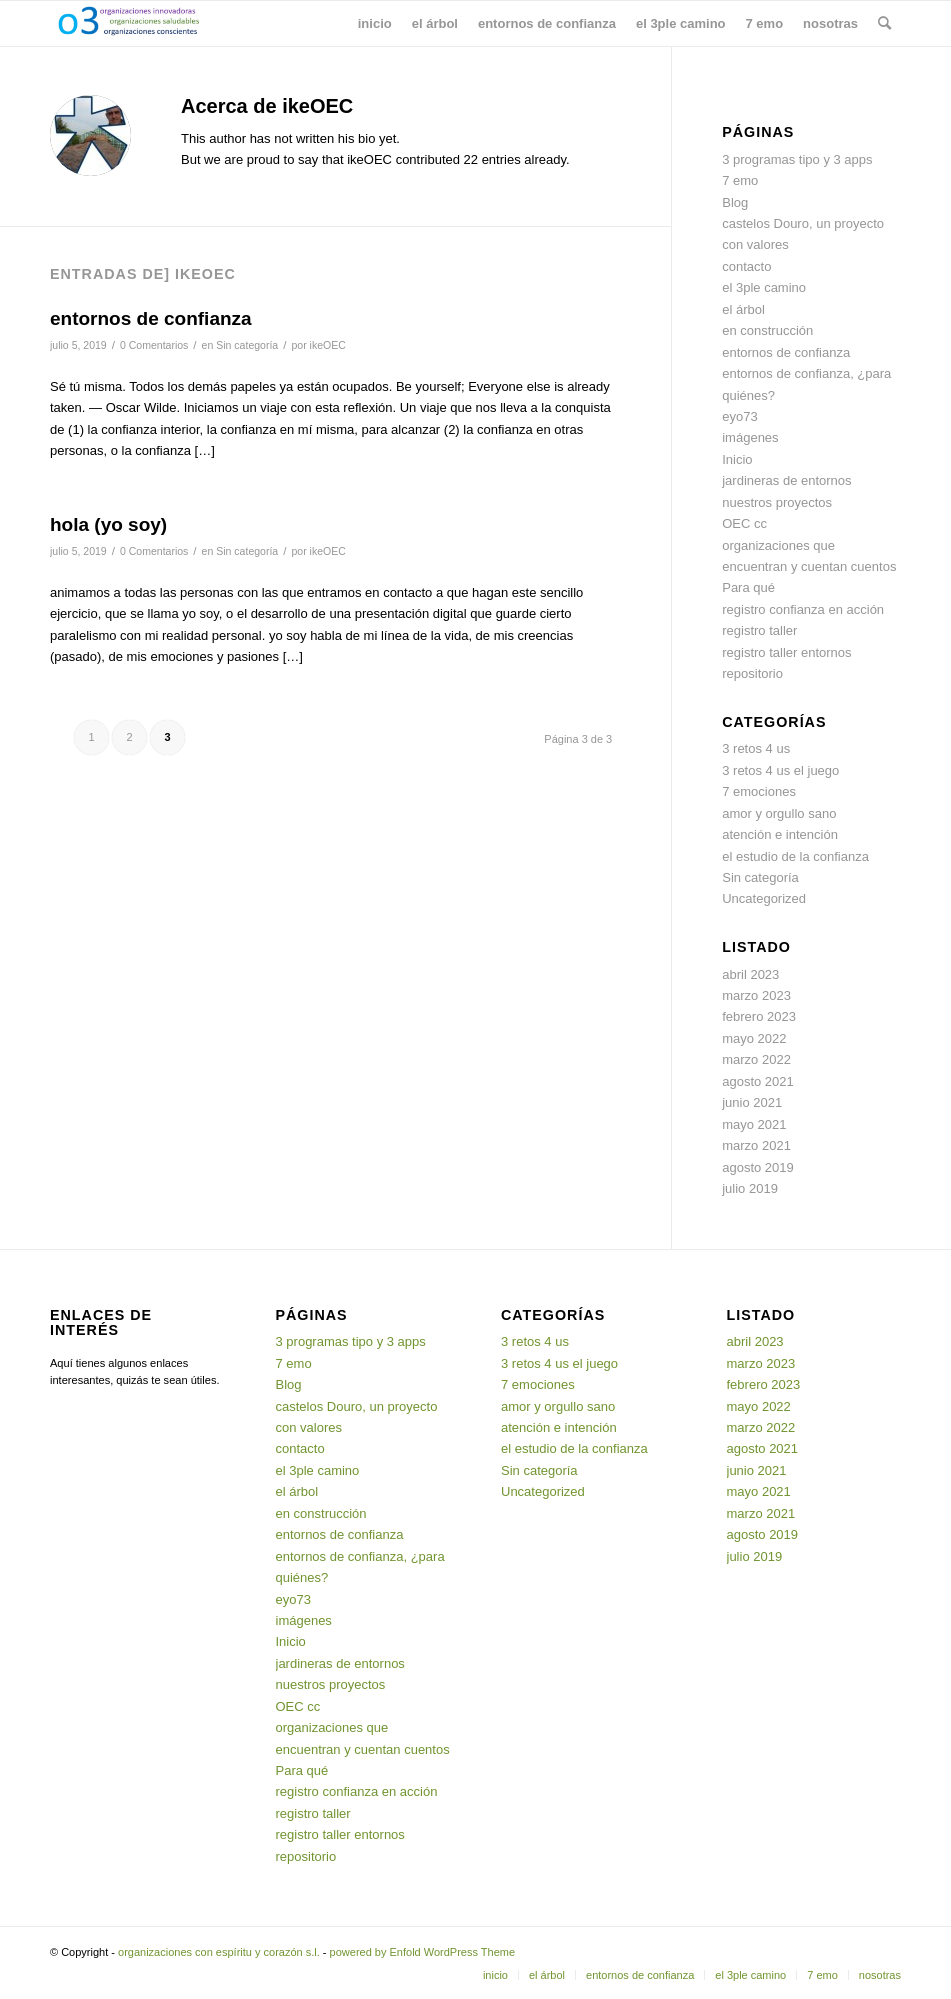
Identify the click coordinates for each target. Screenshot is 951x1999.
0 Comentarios (154, 345)
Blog (735, 202)
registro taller (759, 630)
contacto (746, 266)
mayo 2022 (754, 1038)
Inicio (737, 459)
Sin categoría (247, 345)
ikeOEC (328, 345)
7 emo (740, 180)
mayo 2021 (754, 1124)
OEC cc (744, 523)
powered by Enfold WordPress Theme (422, 1952)
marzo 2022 (756, 1059)
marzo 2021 (756, 1145)
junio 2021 (752, 1102)
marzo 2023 (756, 995)
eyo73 (739, 416)
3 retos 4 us (756, 748)
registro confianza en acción (803, 609)
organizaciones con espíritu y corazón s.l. (219, 1952)
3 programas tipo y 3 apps (797, 159)
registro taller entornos (786, 652)
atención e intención (780, 834)
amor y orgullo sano (779, 813)
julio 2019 (750, 1188)
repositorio (752, 673)
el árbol (743, 309)
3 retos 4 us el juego (780, 770)
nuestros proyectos (777, 502)
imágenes (750, 437)
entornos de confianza (151, 318)
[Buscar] (884, 23)
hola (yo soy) (108, 524)
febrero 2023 (759, 1016)
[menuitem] (375, 23)
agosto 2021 (758, 1081)
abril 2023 (750, 974)
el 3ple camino (764, 287)
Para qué (748, 587)
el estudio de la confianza (795, 856)
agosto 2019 (758, 1167)
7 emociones (759, 791)
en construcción (767, 330)
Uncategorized (764, 898)
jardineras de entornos (786, 480)
